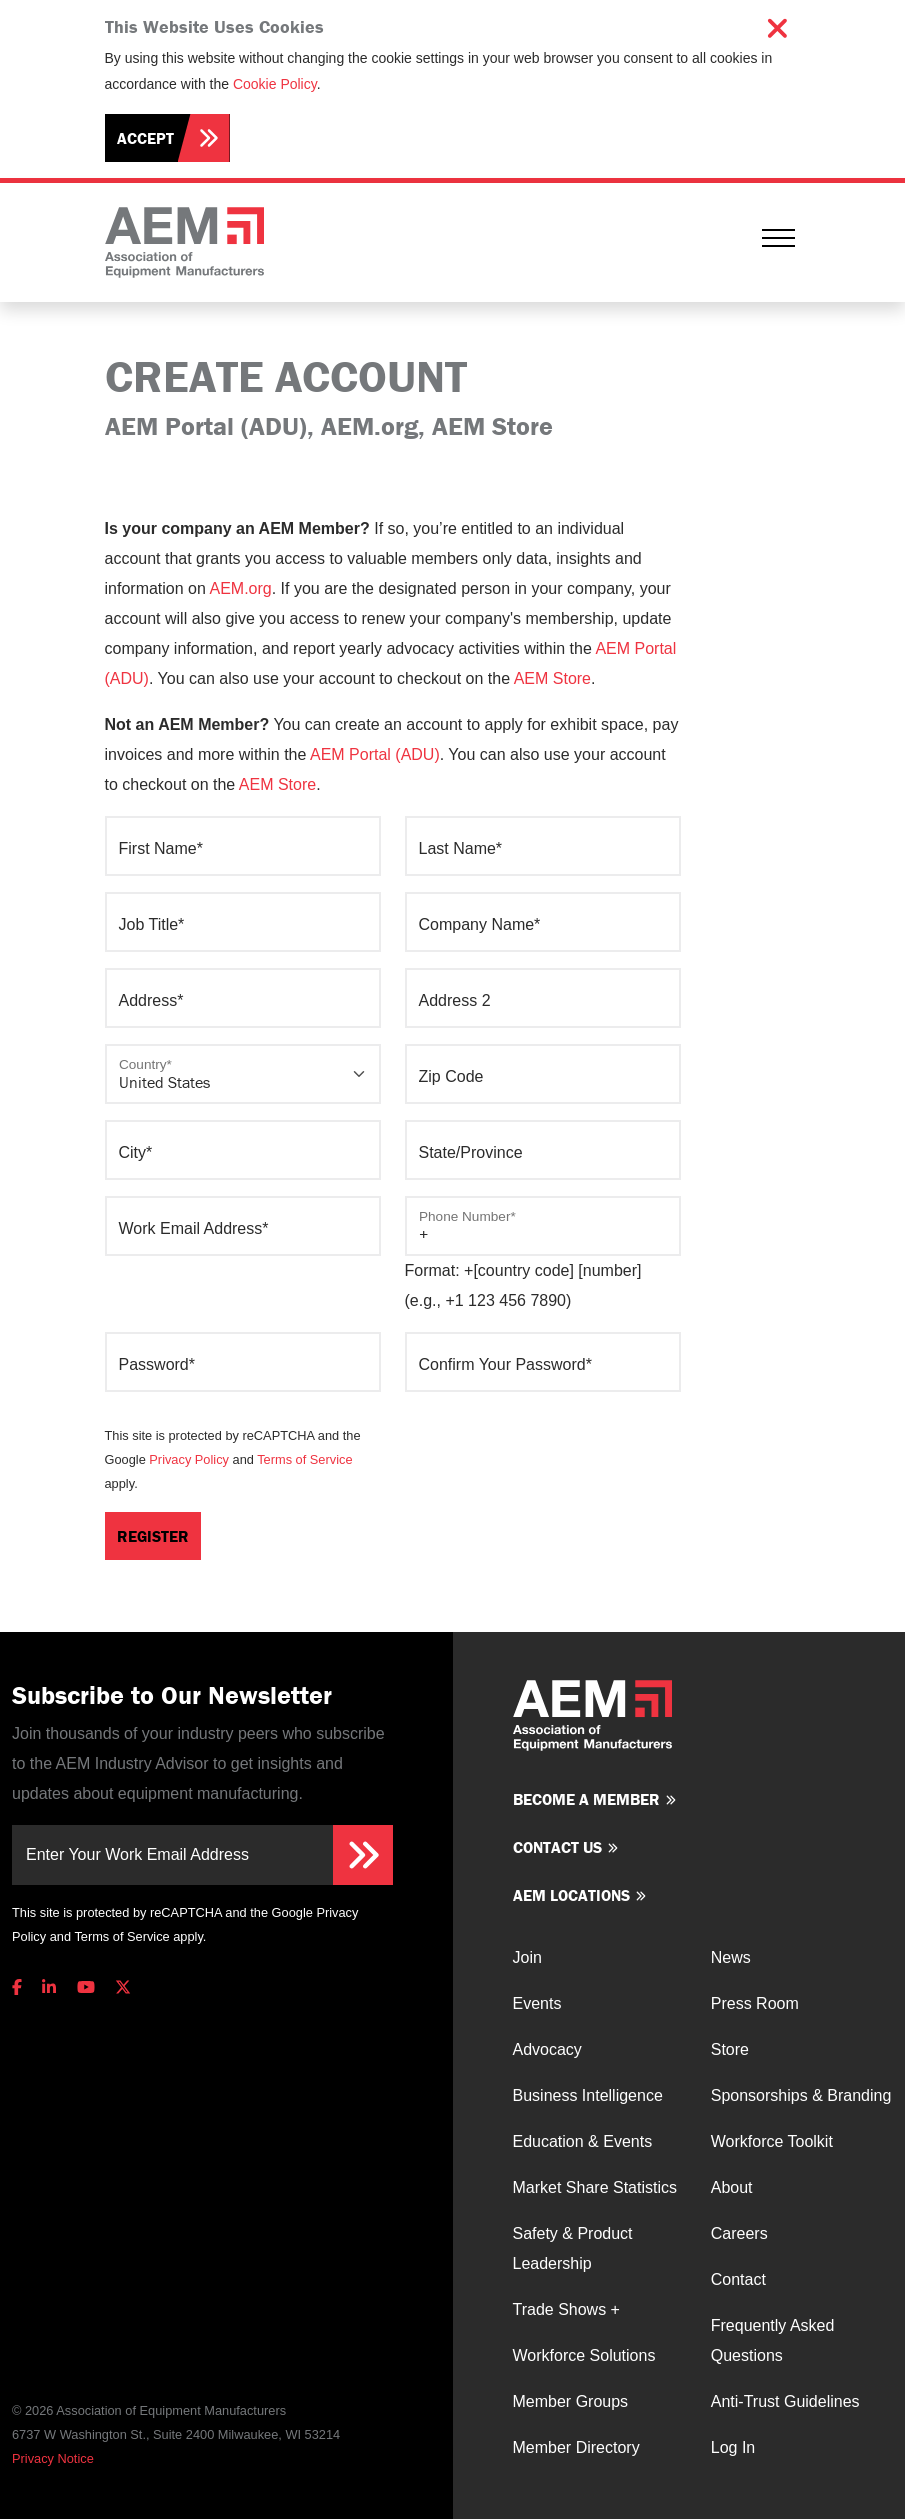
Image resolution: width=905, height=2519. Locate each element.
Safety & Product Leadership (573, 2248)
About (732, 2187)
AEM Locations (571, 1895)
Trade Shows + (566, 2309)
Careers (739, 2233)
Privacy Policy (189, 1459)
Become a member (586, 1799)
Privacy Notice (53, 2458)
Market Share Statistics (595, 2187)
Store (730, 2049)
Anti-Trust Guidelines (785, 2401)
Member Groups (571, 2401)
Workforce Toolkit (772, 2141)
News (731, 1957)
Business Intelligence (588, 2095)
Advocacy (547, 2049)
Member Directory (576, 2447)
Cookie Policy (275, 84)
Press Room (755, 2003)
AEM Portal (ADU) (375, 754)
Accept (145, 138)
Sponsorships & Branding (801, 2095)
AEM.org (240, 588)
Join (527, 1957)
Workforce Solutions (584, 2355)
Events (537, 2003)
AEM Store (552, 678)
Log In (733, 2447)
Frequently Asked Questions (773, 2340)
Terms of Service (304, 1459)
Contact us (557, 1847)
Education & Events (583, 2141)
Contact (738, 2279)
